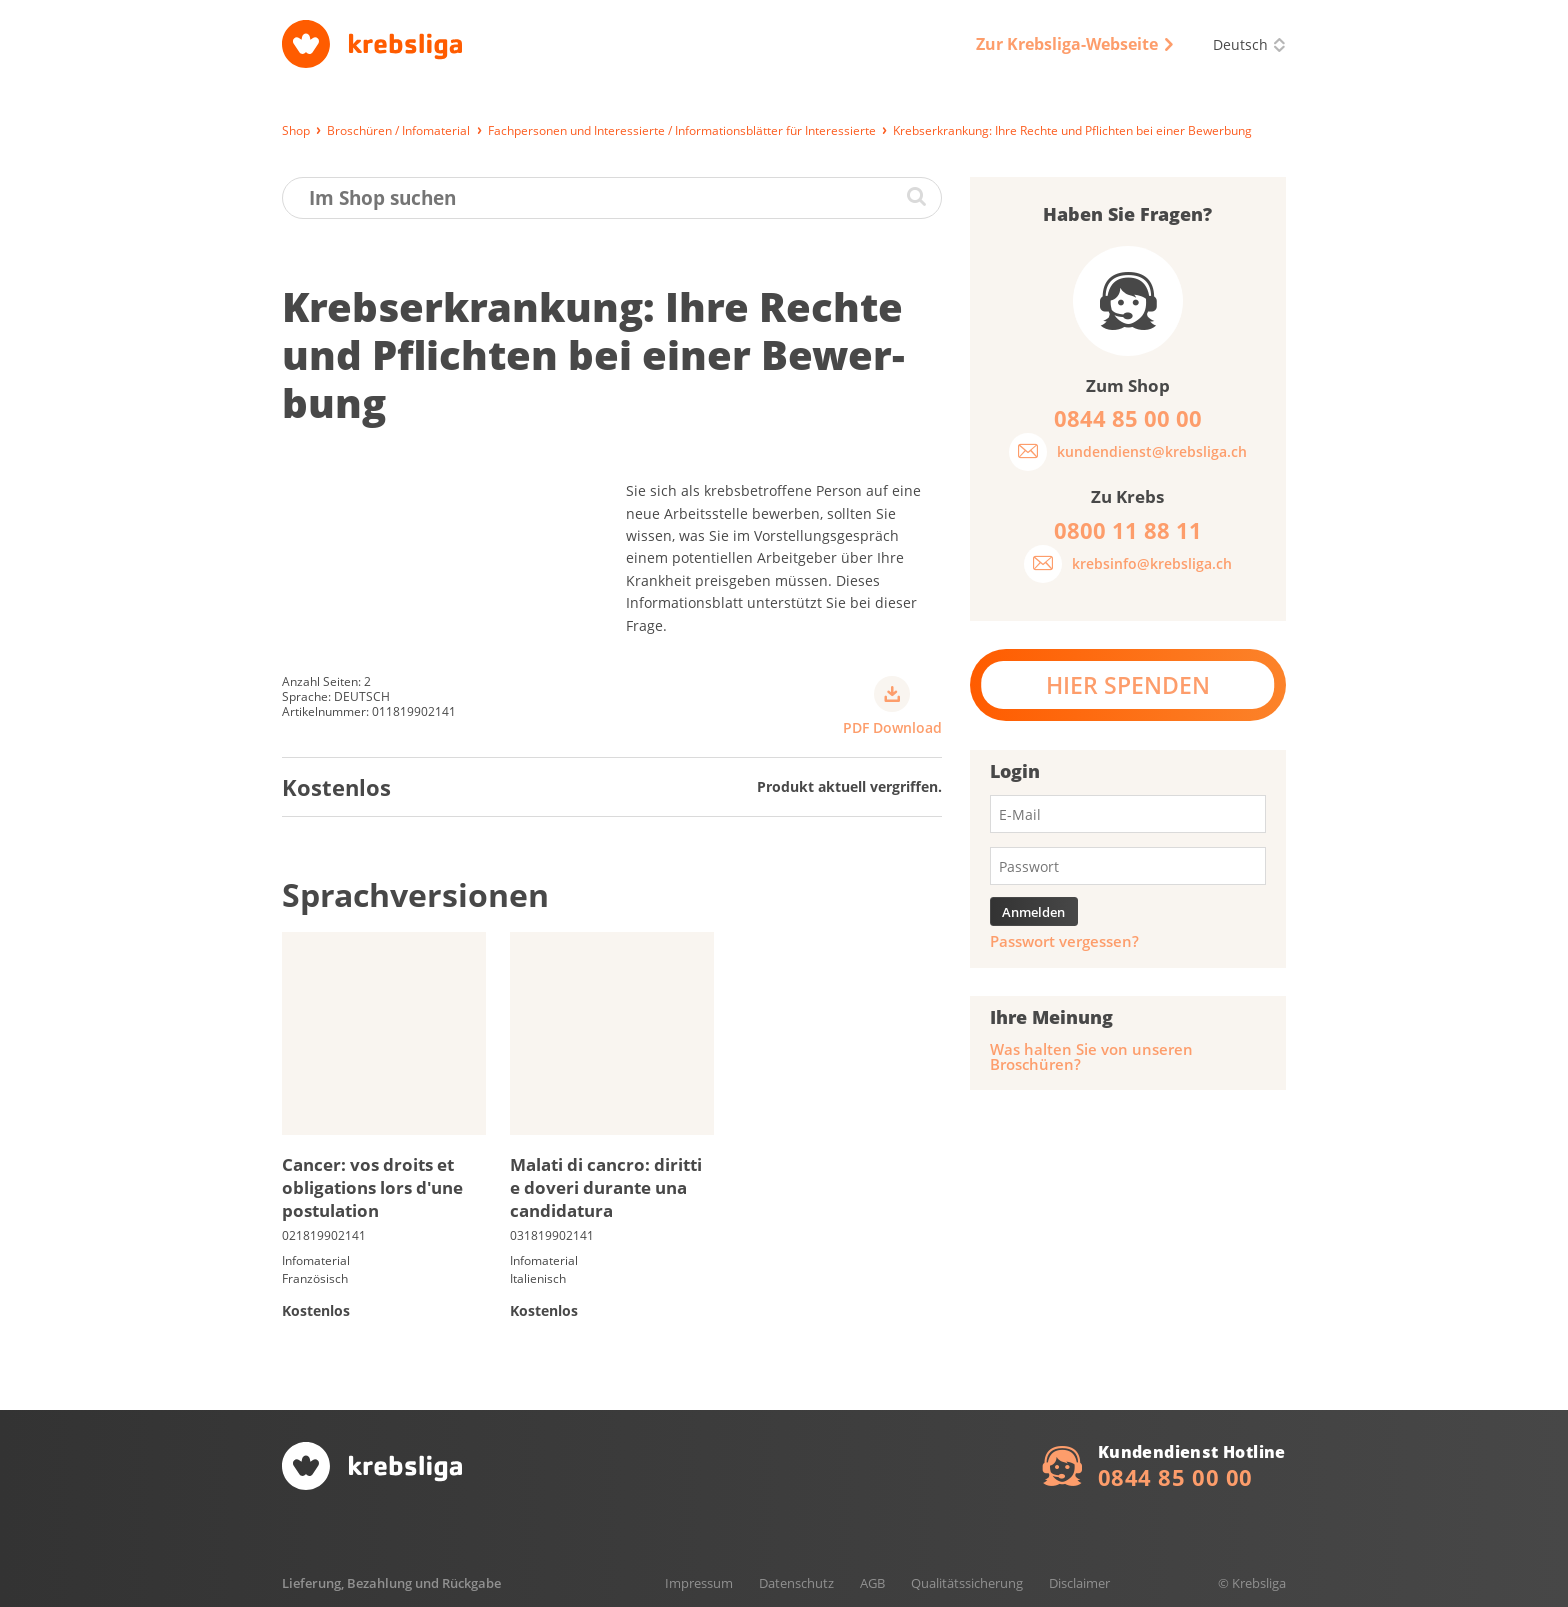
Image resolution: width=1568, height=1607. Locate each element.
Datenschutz (796, 1583)
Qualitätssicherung (967, 1583)
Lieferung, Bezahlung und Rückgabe (391, 1583)
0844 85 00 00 (1175, 1477)
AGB (872, 1583)
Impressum (699, 1583)
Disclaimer (1079, 1583)
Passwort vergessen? (1064, 941)
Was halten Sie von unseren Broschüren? (1091, 1057)
